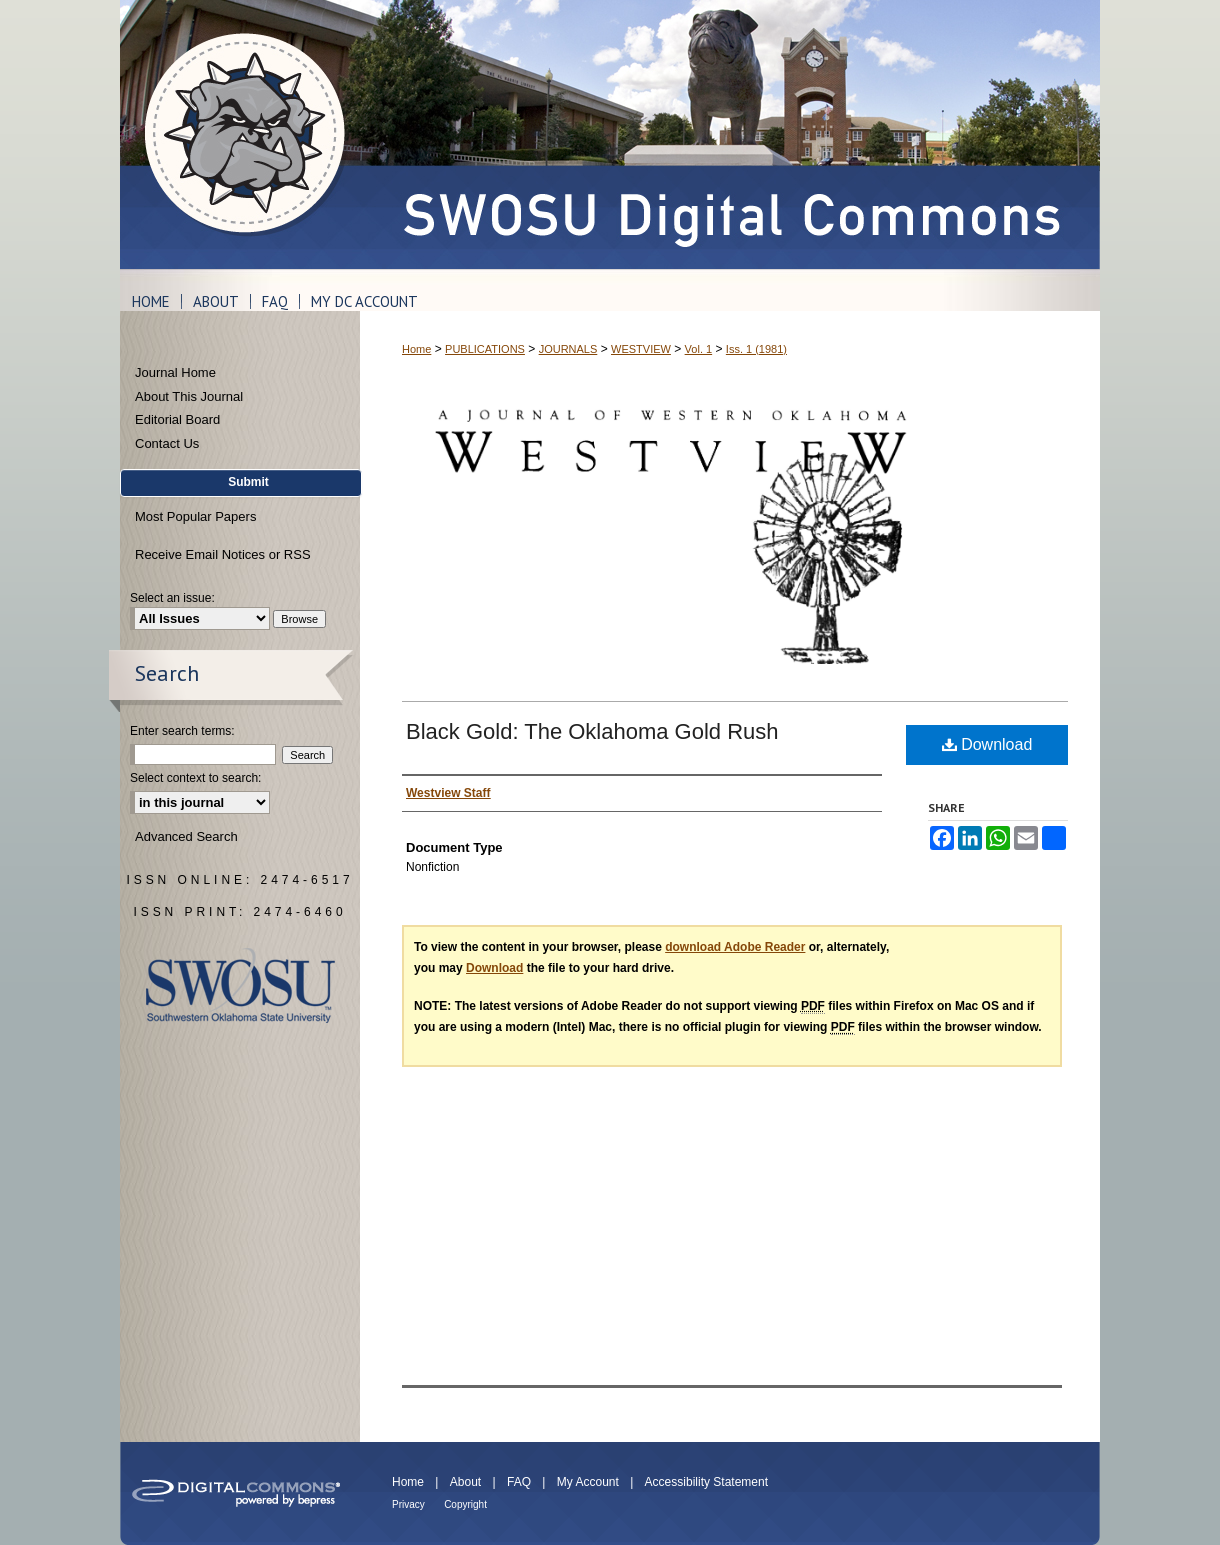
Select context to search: (195, 778)
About (465, 1482)
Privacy (408, 1504)
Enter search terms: (182, 731)
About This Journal (189, 396)
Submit (248, 482)
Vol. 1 (699, 349)
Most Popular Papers (195, 516)
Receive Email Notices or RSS (223, 554)
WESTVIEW (641, 349)
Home (416, 349)
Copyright (465, 1504)
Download (987, 744)
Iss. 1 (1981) (756, 349)
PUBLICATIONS (485, 349)
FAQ (519, 1482)
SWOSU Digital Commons (730, 134)
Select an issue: (172, 598)
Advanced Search (186, 836)
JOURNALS (568, 349)
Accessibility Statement (706, 1482)
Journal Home (175, 372)
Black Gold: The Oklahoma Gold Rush (592, 731)
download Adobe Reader (735, 947)
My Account (588, 1482)
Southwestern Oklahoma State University (240, 985)
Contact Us (167, 443)
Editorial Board (177, 419)
